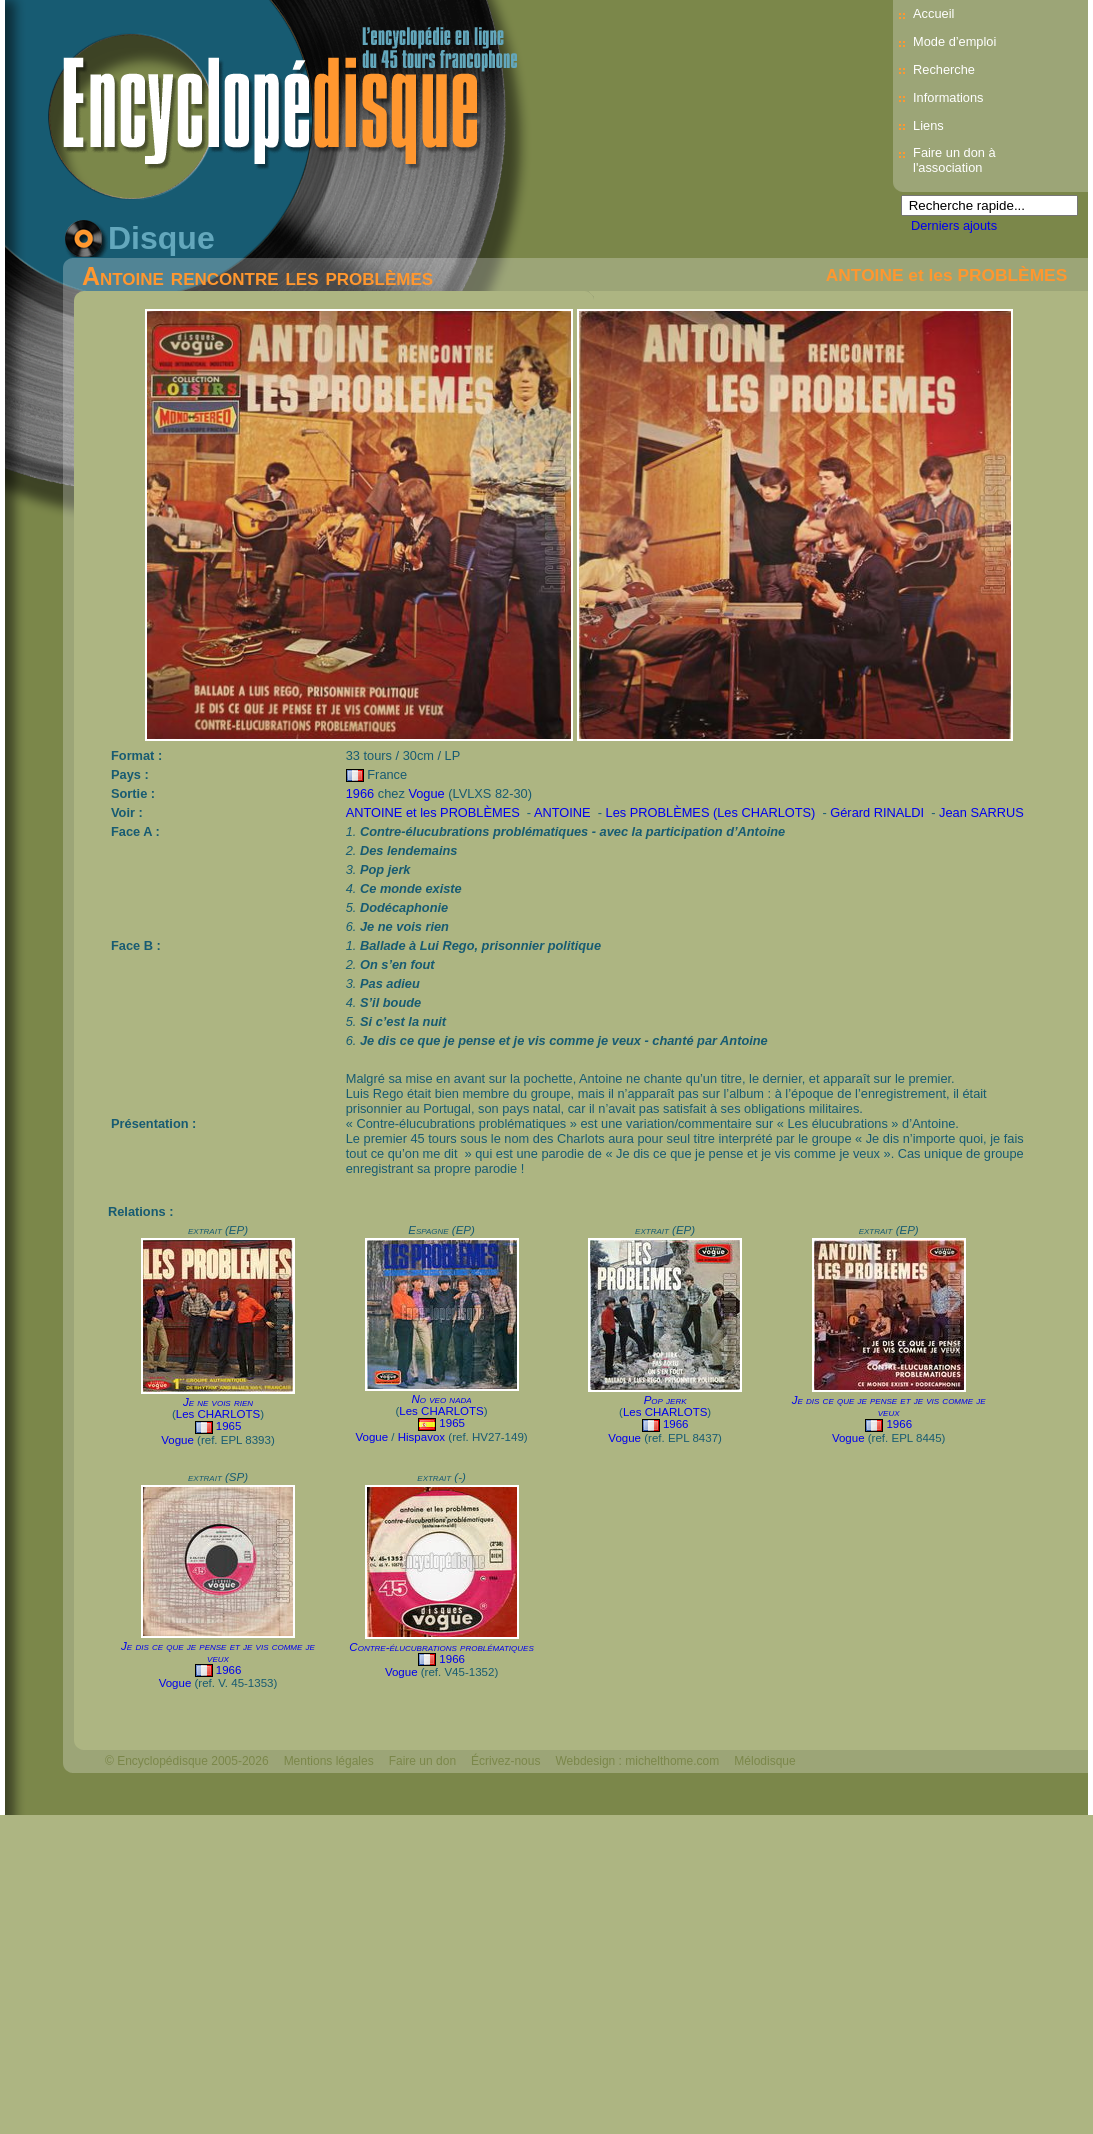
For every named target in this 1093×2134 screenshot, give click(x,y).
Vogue (426, 793)
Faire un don (422, 1761)
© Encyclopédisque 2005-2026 (187, 1761)
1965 (229, 1426)
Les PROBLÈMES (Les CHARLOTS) (712, 812)
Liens (928, 125)
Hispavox (421, 1437)
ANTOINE (564, 812)
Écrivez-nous (505, 1761)
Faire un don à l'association (954, 160)
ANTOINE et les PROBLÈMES (946, 275)
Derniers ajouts (954, 225)
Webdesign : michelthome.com (637, 1761)
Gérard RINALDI (878, 812)
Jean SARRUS (981, 812)
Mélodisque (764, 1761)
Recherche (944, 69)
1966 (360, 793)
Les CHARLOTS (218, 1414)
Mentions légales (329, 1761)
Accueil (933, 13)
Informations (948, 97)
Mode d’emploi (954, 41)
